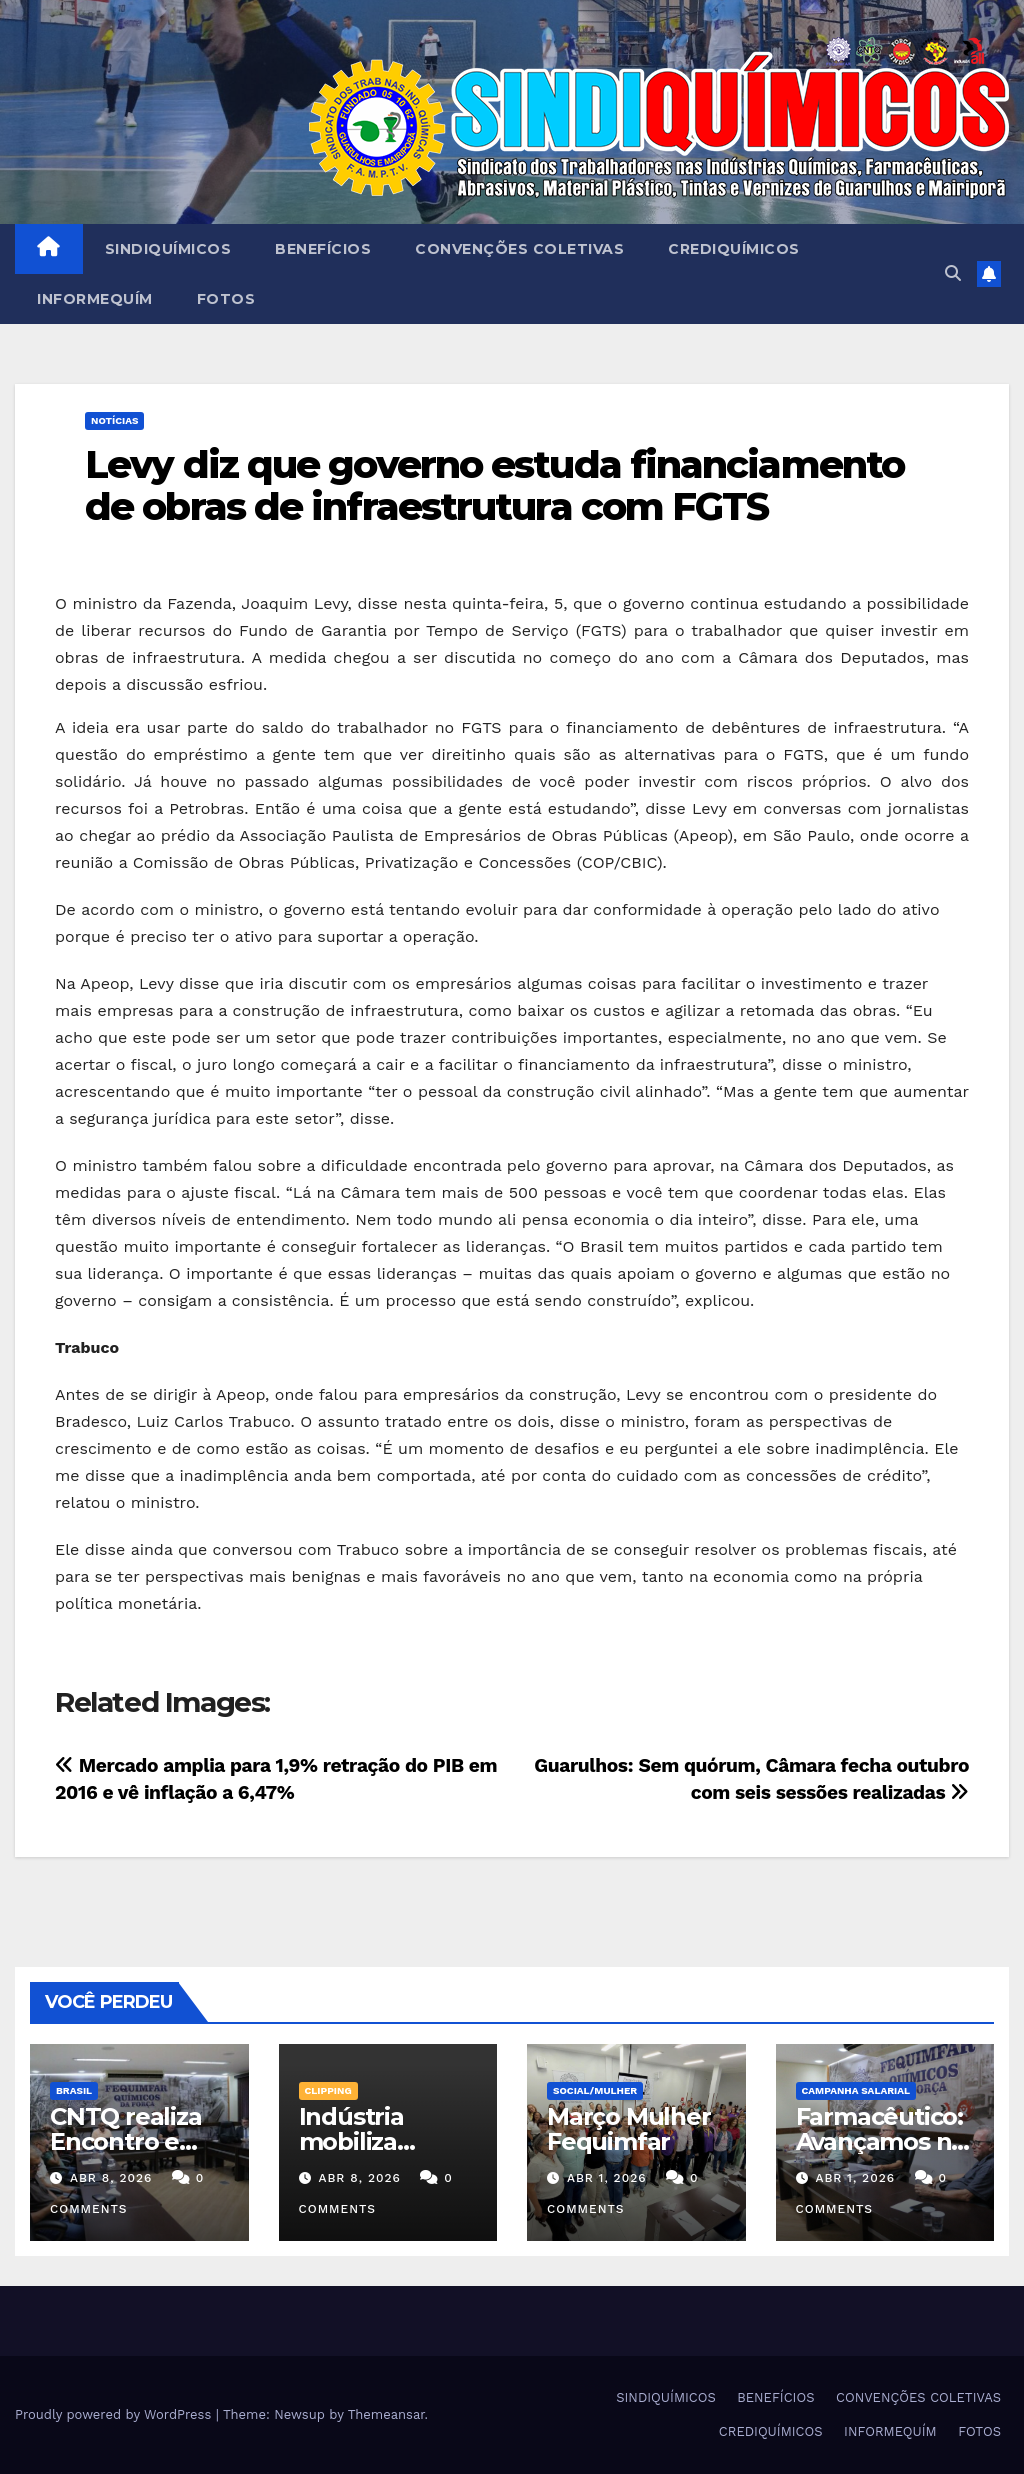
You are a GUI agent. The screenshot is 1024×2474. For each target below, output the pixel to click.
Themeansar (386, 2414)
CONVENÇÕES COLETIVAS (519, 249)
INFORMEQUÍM (95, 299)
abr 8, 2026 (111, 2178)
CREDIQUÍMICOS (734, 249)
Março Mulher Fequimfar (629, 2129)
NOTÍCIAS (114, 420)
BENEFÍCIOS (323, 249)
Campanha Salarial (856, 2090)
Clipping (328, 2090)
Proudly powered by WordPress (115, 2414)
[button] (953, 273)
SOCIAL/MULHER (595, 2090)
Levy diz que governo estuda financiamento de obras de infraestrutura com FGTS (494, 485)
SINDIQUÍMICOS (168, 249)
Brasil (74, 2090)
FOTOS (226, 299)
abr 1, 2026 (607, 2178)
